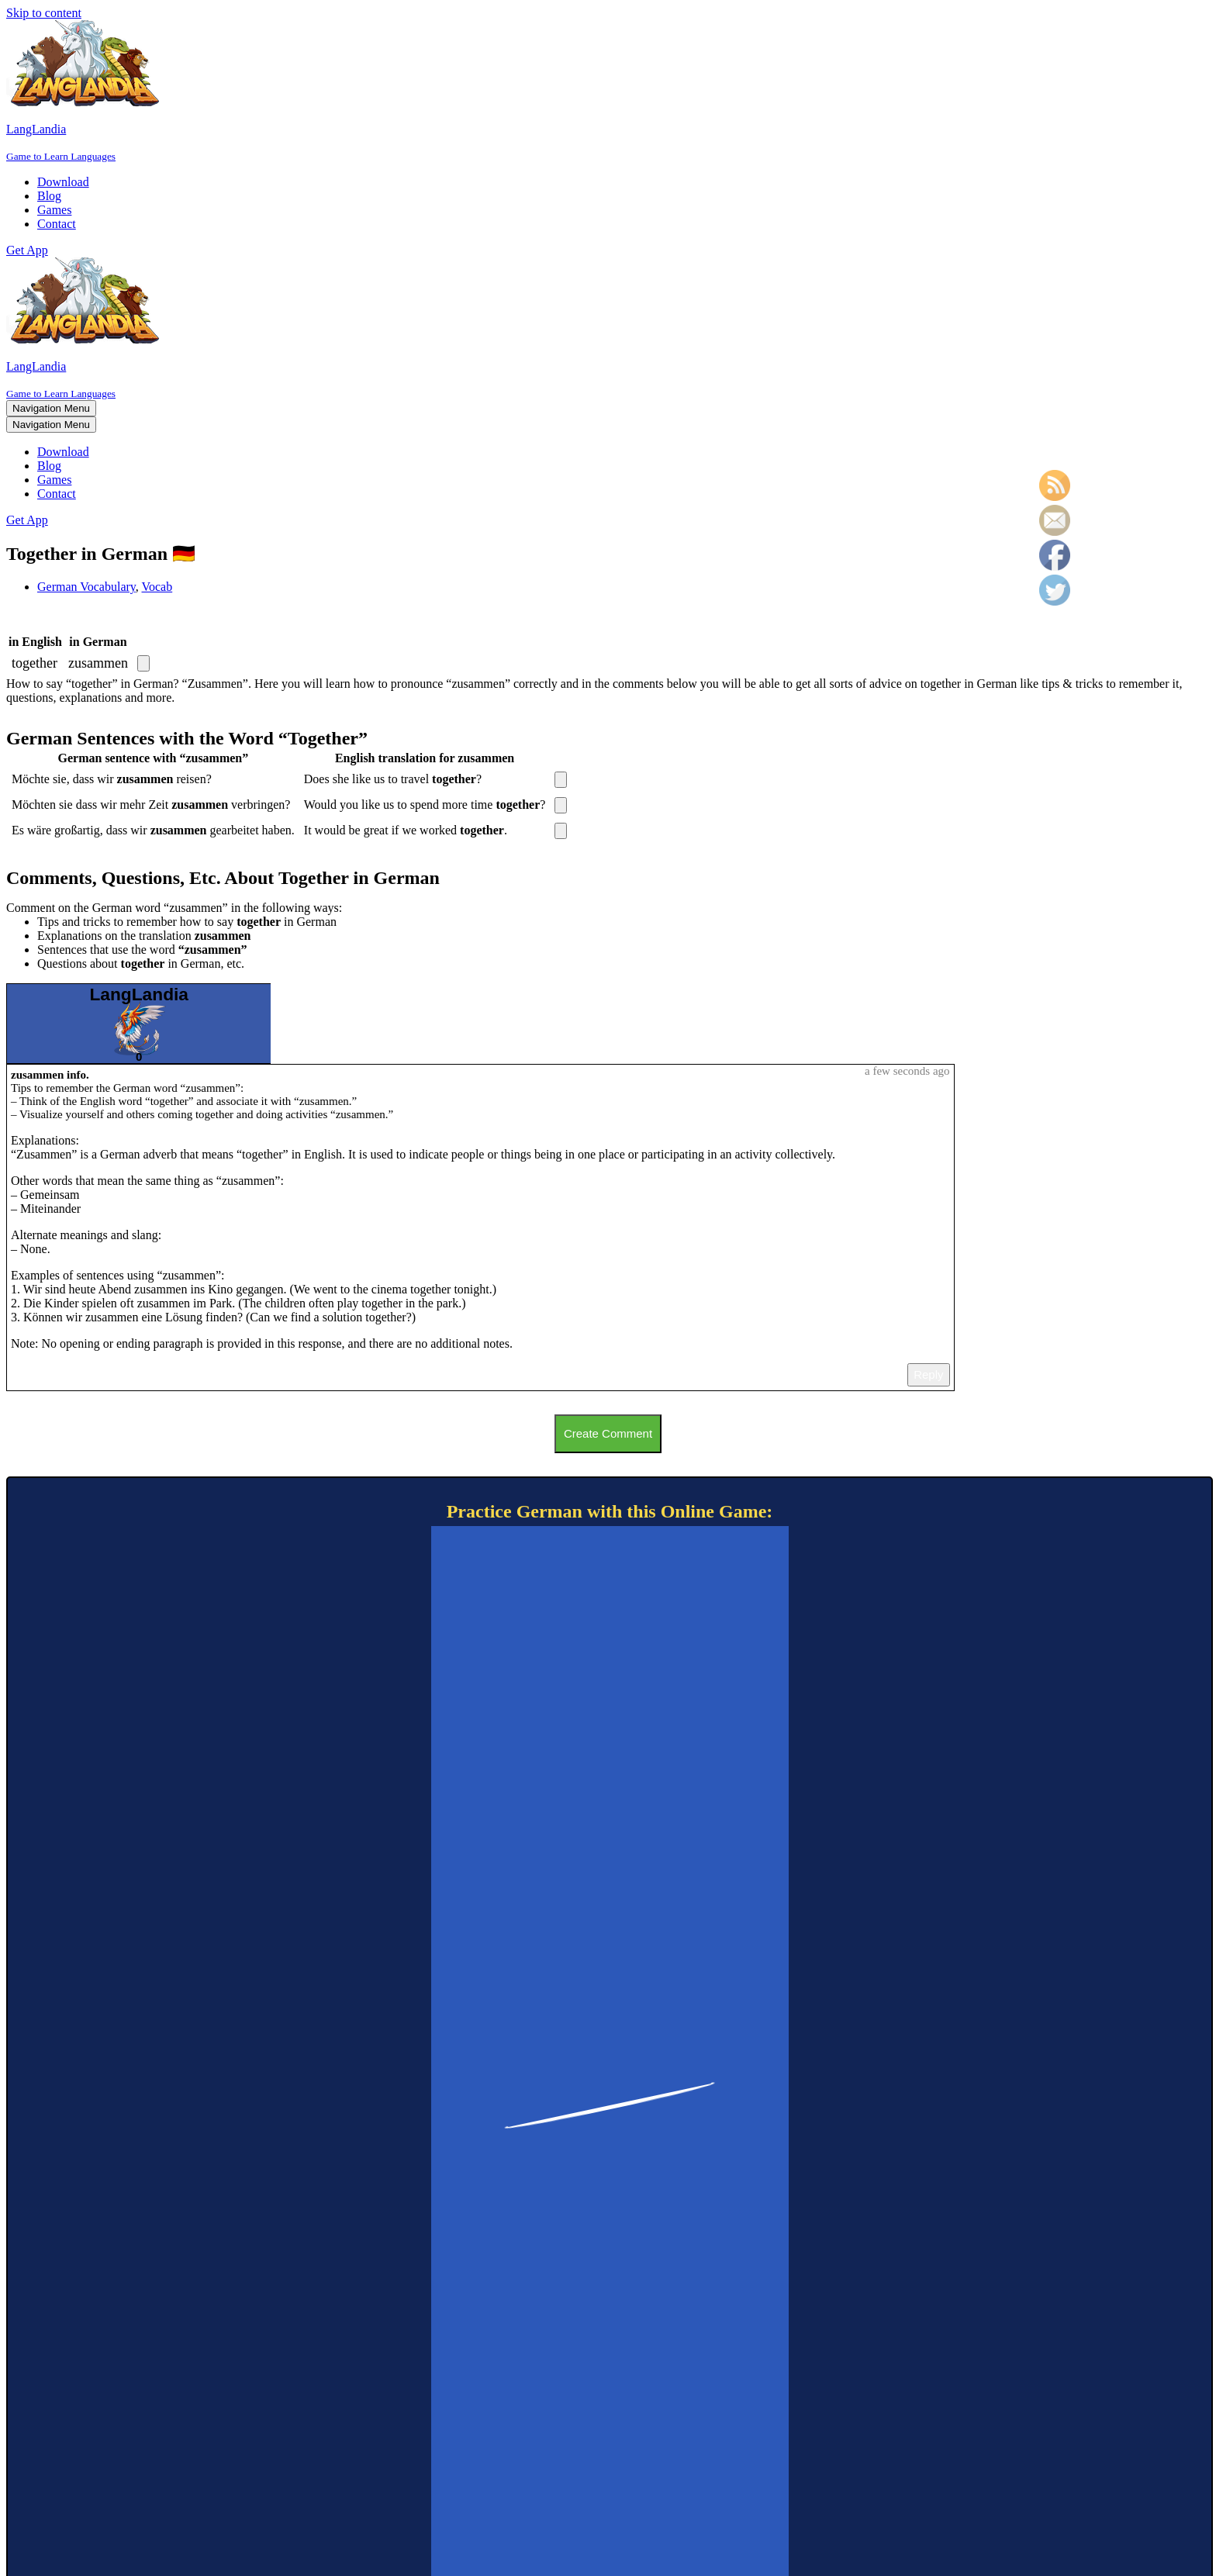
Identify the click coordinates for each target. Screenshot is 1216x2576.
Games (54, 209)
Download (63, 181)
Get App (27, 250)
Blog (49, 195)
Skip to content (43, 12)
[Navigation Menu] (51, 408)
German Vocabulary (86, 586)
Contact (56, 223)
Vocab (157, 586)
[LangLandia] (608, 91)
